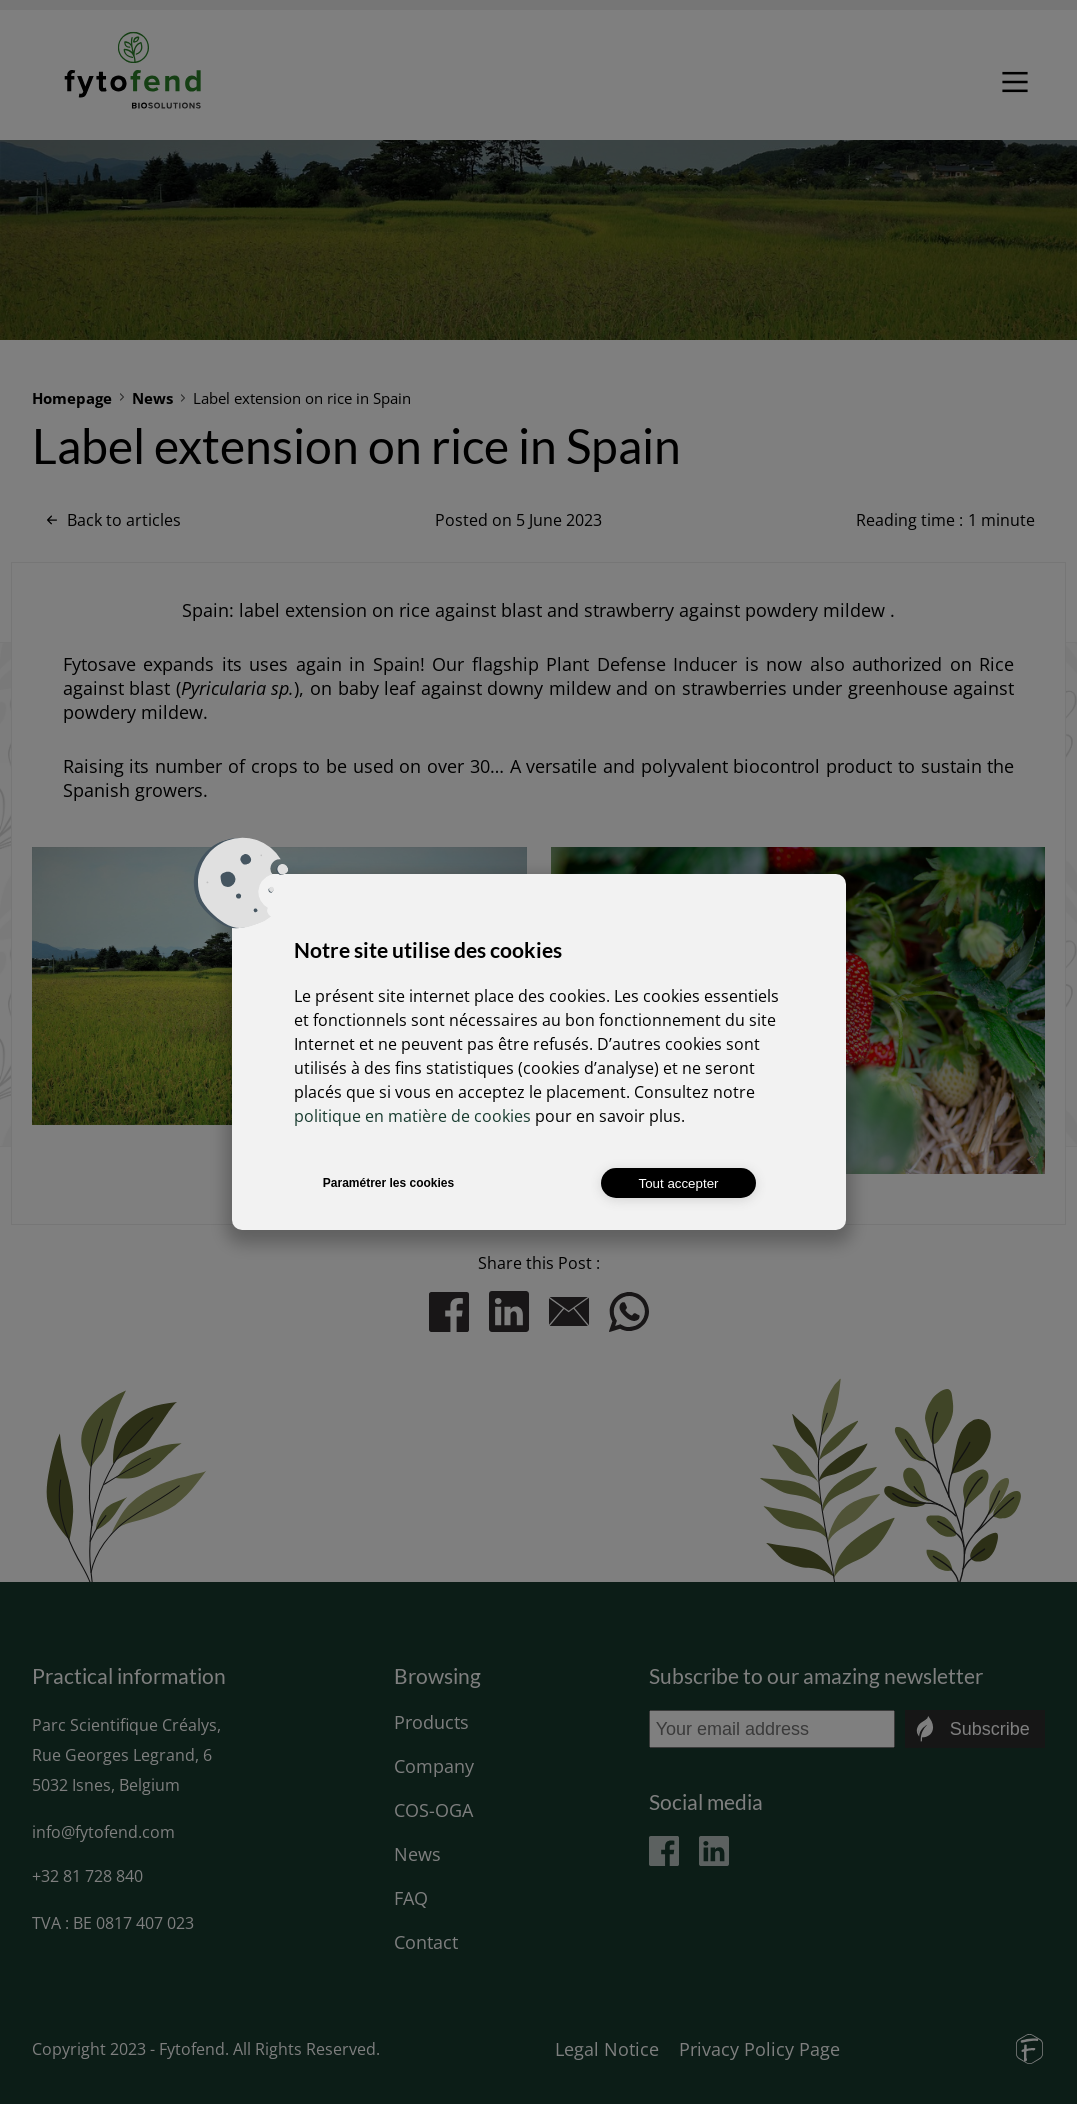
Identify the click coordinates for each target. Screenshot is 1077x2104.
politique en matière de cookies (412, 1116)
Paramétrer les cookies (388, 1183)
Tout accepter (678, 1183)
